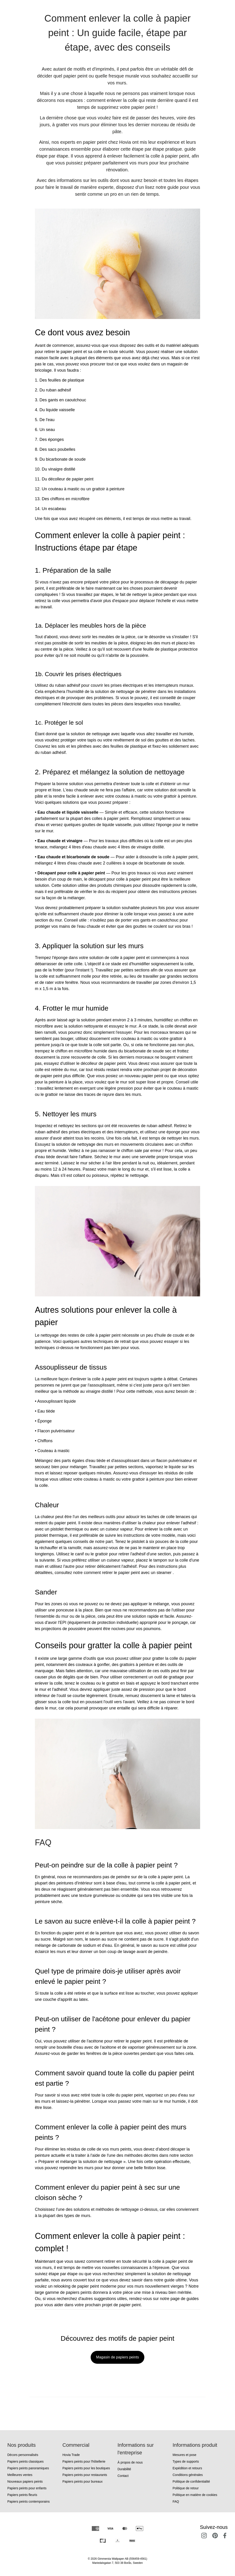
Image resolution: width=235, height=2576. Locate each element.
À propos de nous (130, 2462)
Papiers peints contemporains (28, 2501)
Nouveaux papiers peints (25, 2481)
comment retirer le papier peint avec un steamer (128, 1572)
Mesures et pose (184, 2455)
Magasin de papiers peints (117, 2357)
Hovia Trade (71, 2455)
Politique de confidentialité (191, 2481)
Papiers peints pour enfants (26, 2488)
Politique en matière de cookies (195, 2495)
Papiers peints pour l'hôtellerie (83, 2461)
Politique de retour (186, 2488)
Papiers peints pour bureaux (82, 2481)
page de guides (185, 2298)
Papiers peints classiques (25, 2461)
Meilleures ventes (19, 2475)
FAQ (176, 2501)
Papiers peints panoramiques (28, 2468)
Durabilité (124, 2469)
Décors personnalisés (22, 2455)
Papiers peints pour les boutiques (86, 2468)
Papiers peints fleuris (22, 2495)
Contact (123, 2476)
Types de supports (186, 2461)
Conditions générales (188, 2475)
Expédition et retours (187, 2468)
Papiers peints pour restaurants (84, 2475)
